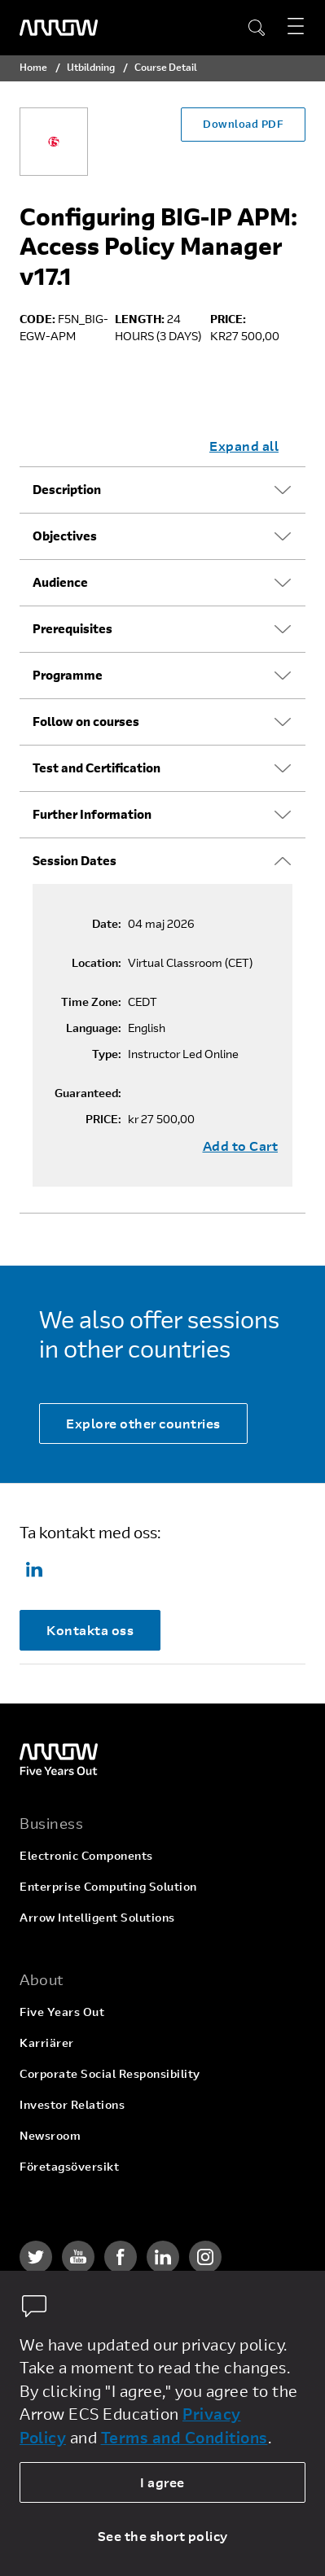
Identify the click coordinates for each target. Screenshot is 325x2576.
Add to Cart (241, 1146)
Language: (93, 1027)
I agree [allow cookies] (162, 2482)
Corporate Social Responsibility (110, 2073)
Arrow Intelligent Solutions (97, 1917)
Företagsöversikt (69, 2166)
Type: (106, 1054)
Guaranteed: (88, 1093)
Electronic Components (86, 1855)
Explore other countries (143, 1423)
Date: (106, 923)
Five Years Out (62, 2011)
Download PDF (243, 123)
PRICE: (103, 1119)
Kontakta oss (90, 1629)
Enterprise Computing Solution (108, 1886)
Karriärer (47, 2042)
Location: (96, 962)
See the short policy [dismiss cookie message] (163, 2535)
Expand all (244, 445)
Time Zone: (91, 1001)
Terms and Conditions (184, 2437)
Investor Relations (72, 2104)
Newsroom (50, 2135)
